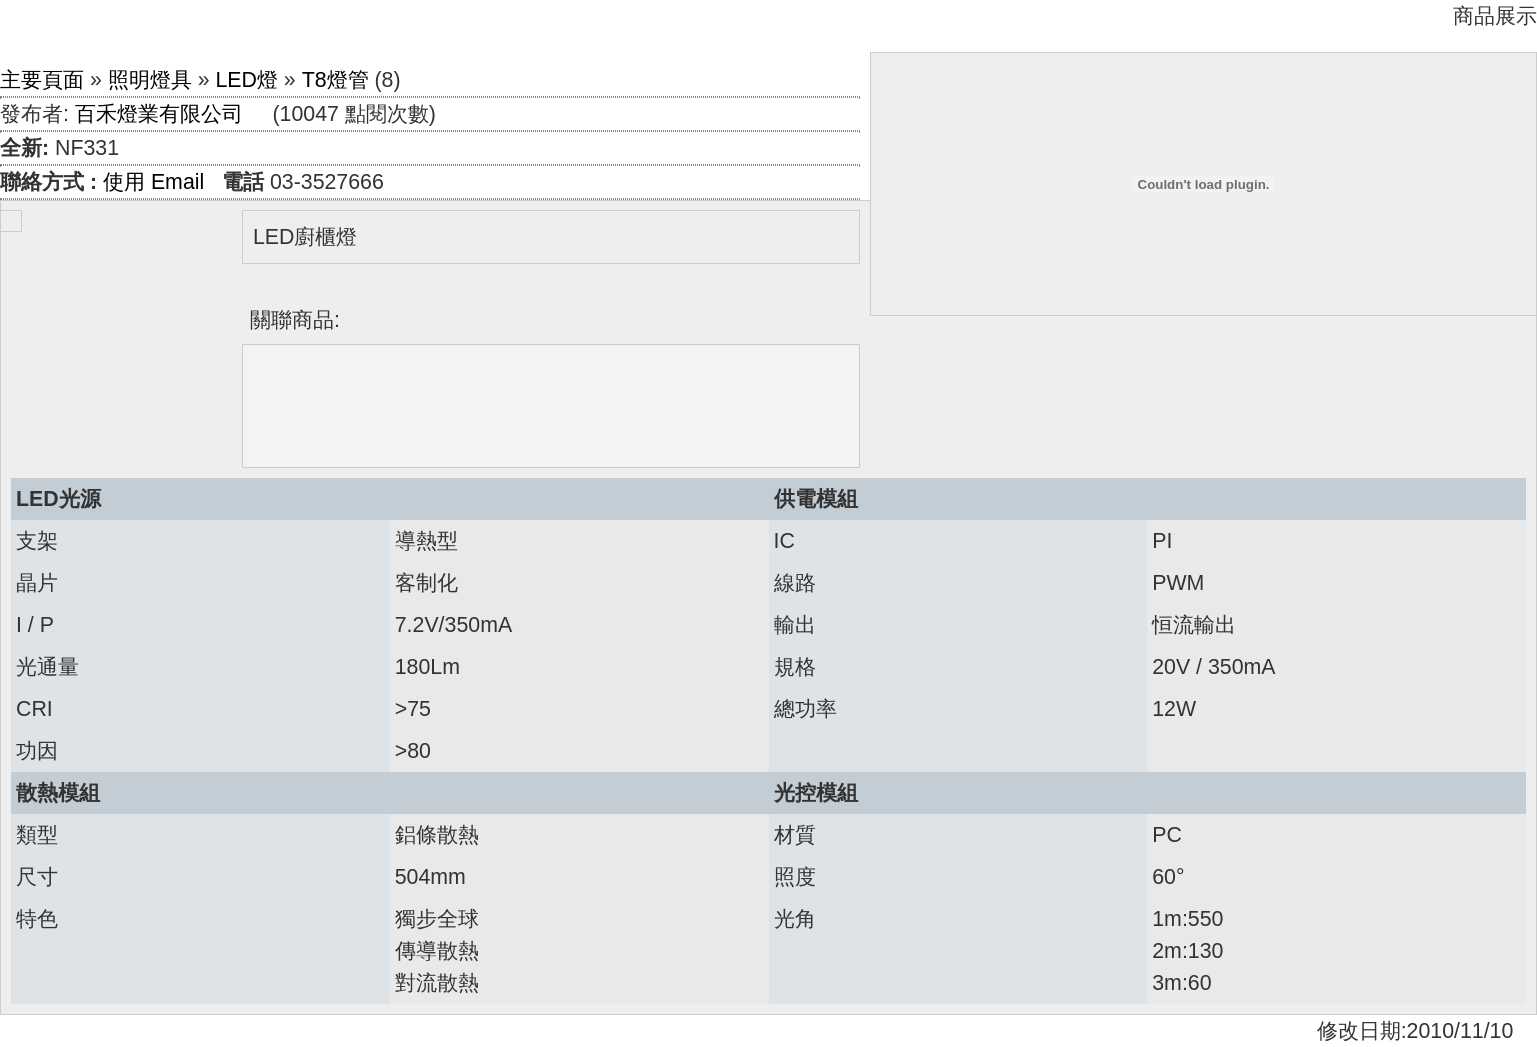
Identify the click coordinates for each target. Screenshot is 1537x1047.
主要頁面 (42, 80)
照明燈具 (150, 80)
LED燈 (246, 80)
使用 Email (153, 182)
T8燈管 (335, 80)
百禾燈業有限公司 (159, 114)
